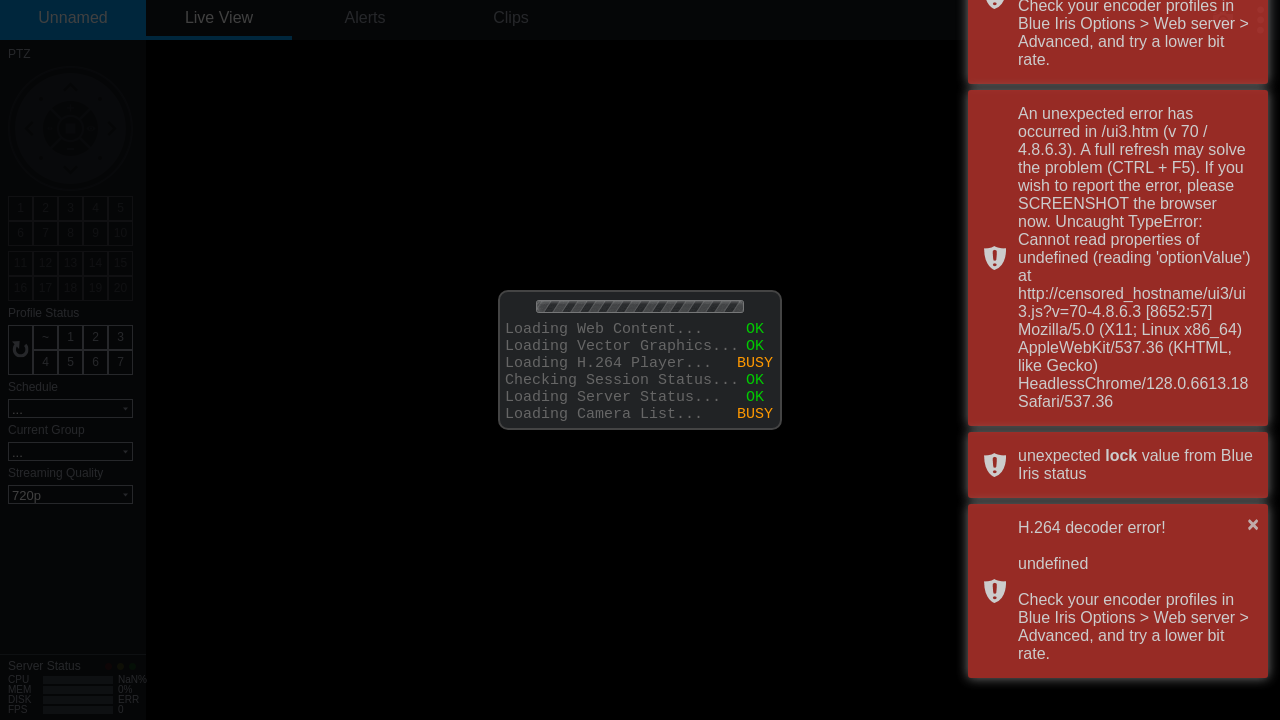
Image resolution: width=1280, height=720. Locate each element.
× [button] (1253, 524)
